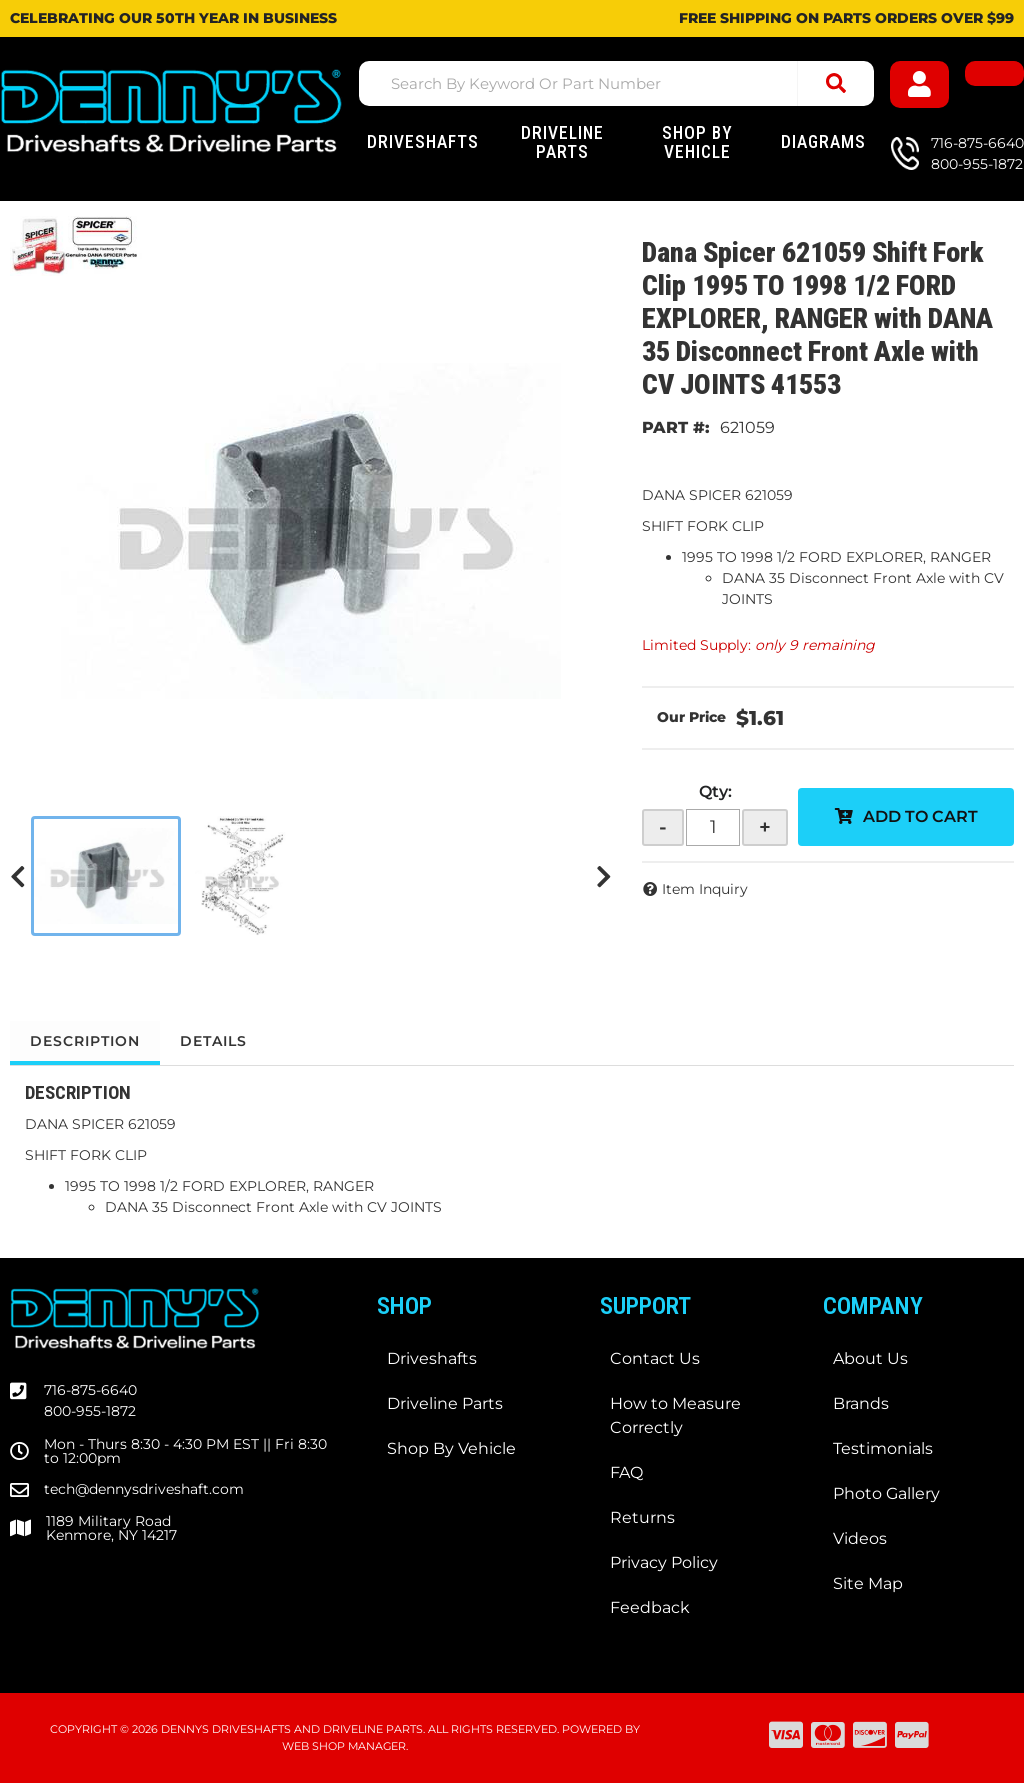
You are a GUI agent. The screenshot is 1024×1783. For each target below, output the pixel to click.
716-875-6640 (90, 1390)
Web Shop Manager (344, 1746)
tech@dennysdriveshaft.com (144, 1489)
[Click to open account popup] (919, 84)
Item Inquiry (705, 889)
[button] (616, 83)
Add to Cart (920, 816)
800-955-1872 (90, 1411)
